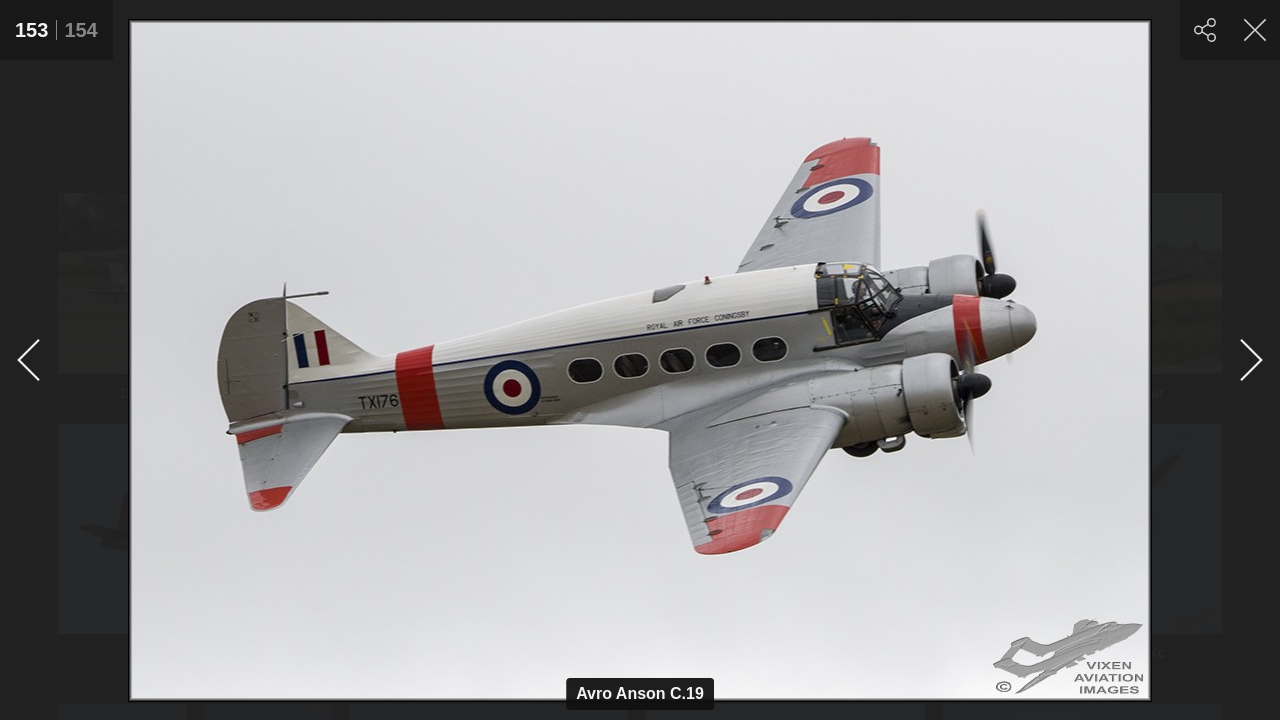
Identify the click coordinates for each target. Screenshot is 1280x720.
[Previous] (30, 360)
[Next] (1250, 360)
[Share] (1205, 30)
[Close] (1255, 30)
